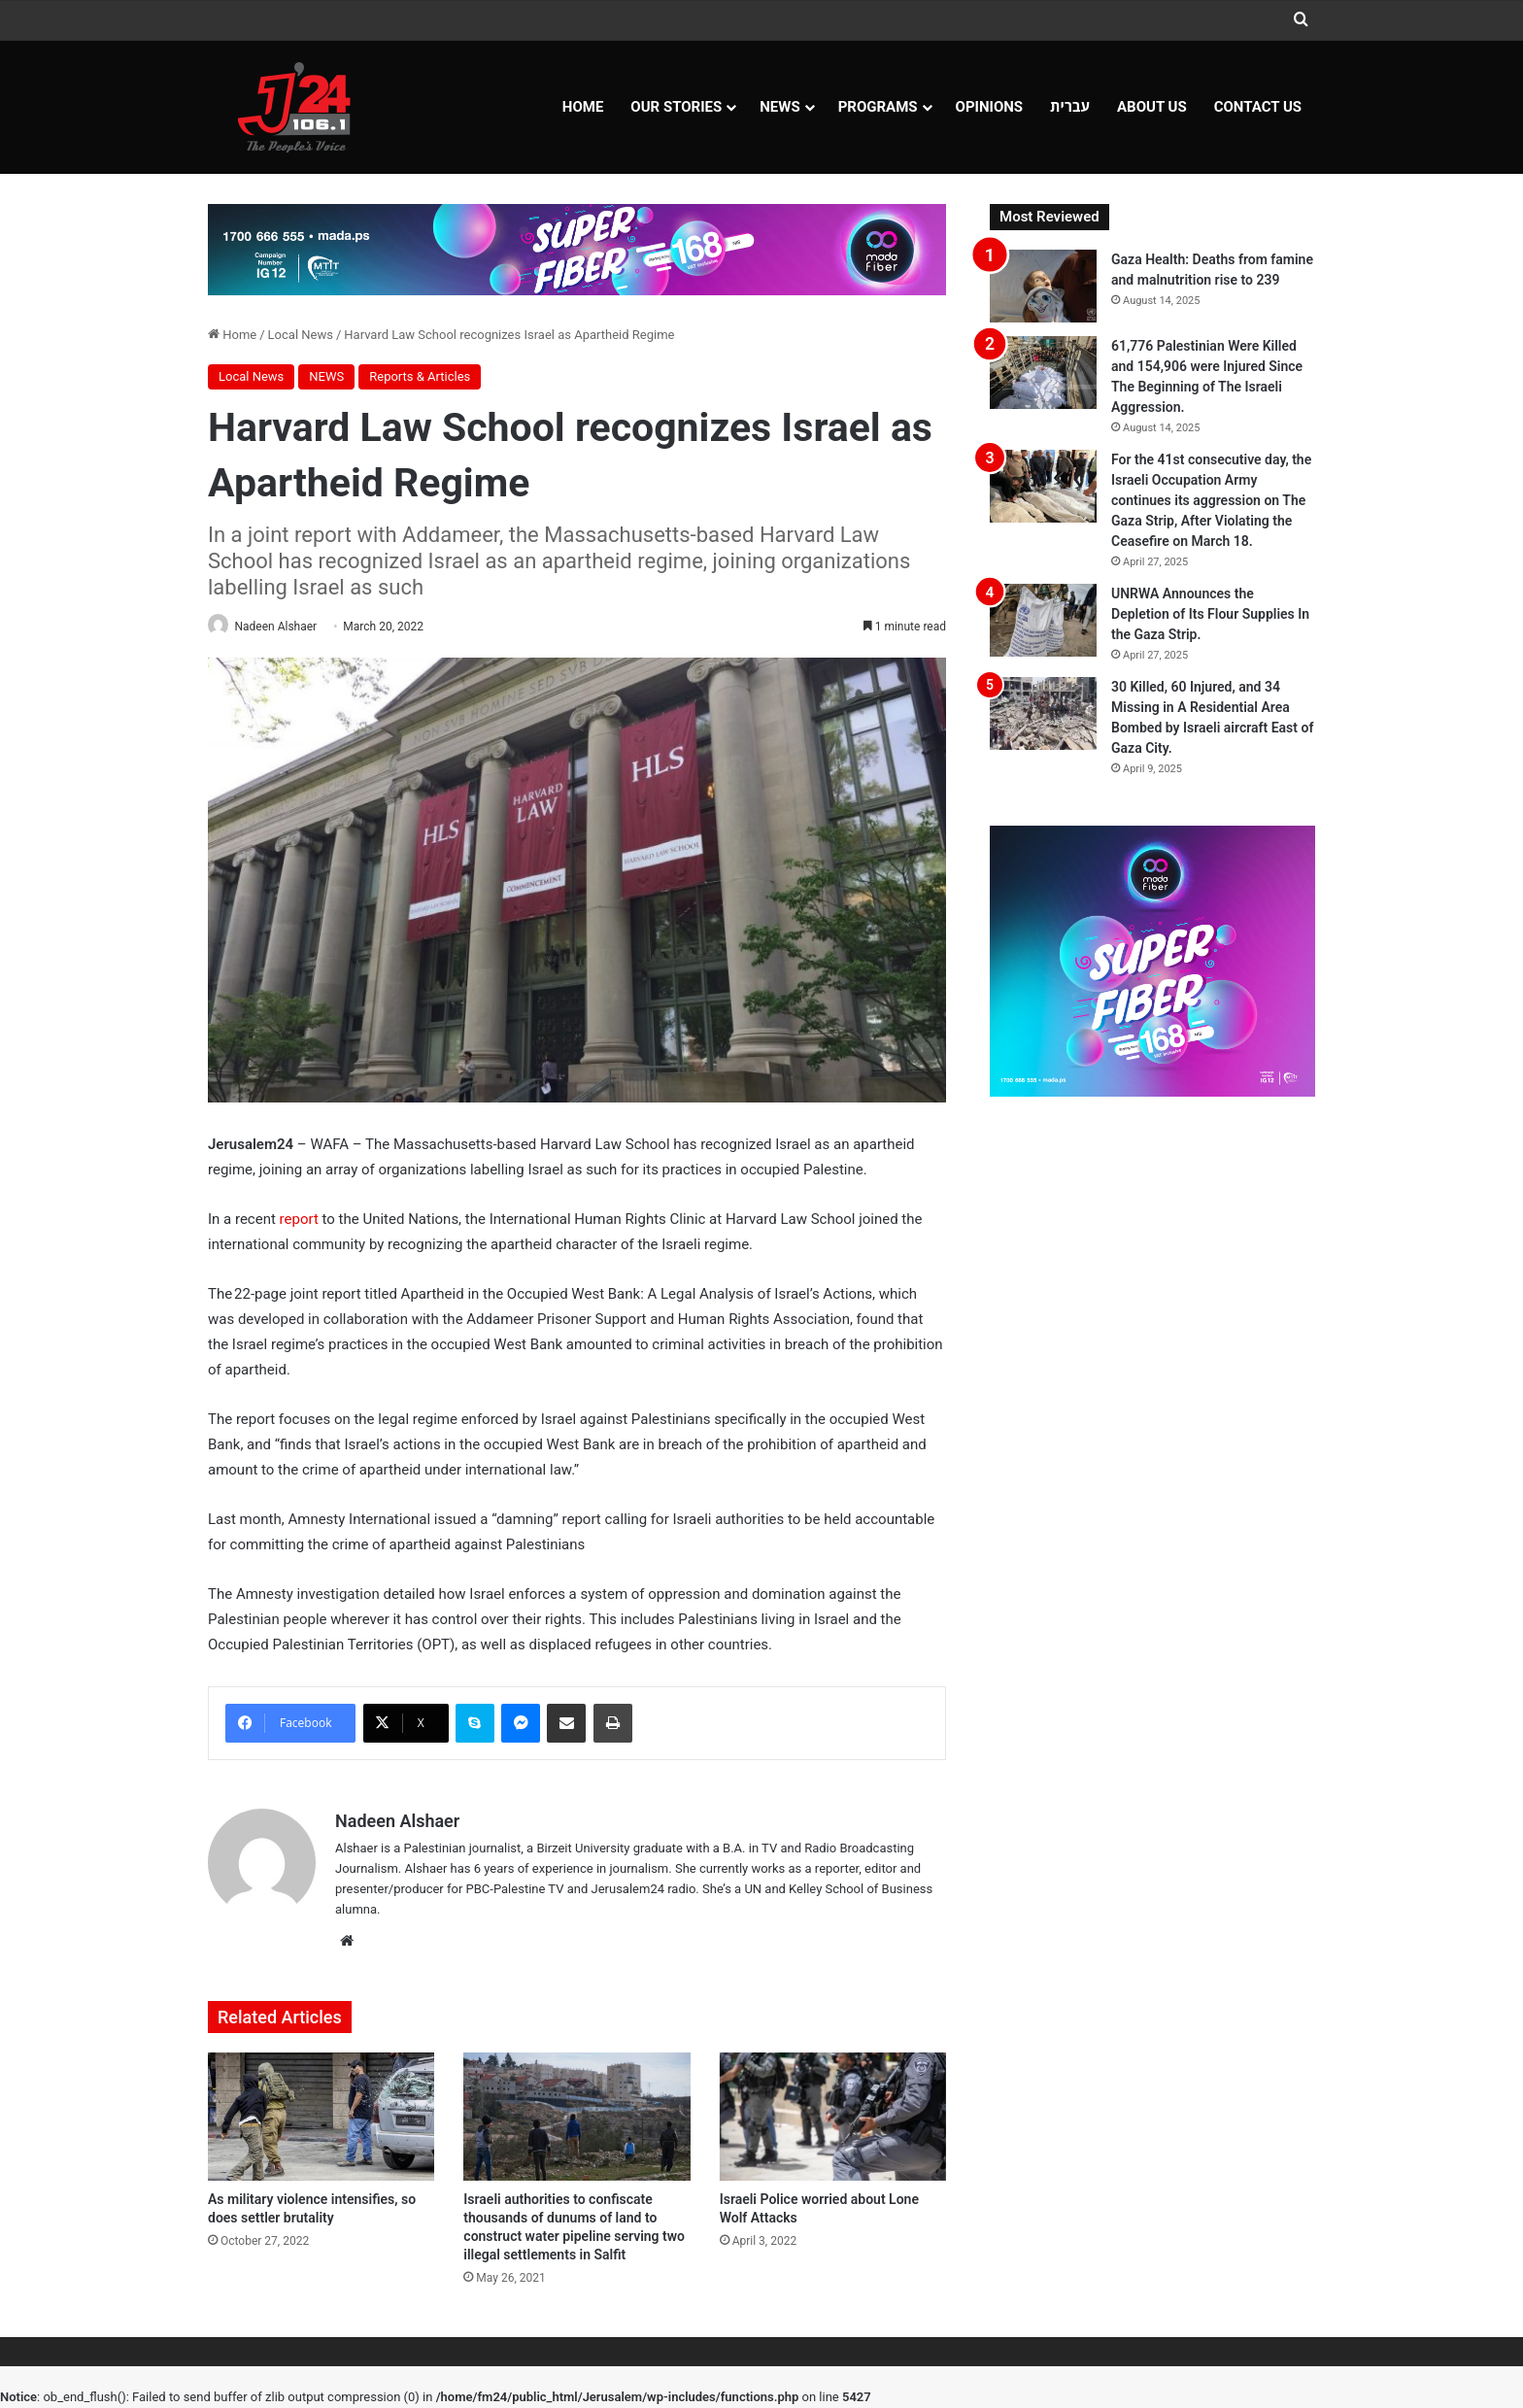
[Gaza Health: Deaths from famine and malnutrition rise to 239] (1043, 286)
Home (583, 107)
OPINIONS (990, 107)
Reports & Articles (419, 376)
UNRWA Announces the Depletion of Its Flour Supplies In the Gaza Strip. (1210, 614)
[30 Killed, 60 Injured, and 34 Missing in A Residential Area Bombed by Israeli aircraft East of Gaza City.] (1043, 713)
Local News (300, 334)
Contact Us (1258, 107)
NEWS (779, 107)
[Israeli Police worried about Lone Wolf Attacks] (833, 2118)
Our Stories (676, 107)
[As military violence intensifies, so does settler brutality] (321, 2118)
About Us (1152, 107)
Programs (878, 107)
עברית (1070, 107)
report (299, 1220)
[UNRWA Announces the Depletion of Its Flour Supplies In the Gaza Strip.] (1043, 620)
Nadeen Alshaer (284, 626)
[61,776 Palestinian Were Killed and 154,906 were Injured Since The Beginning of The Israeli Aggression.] (1043, 372)
